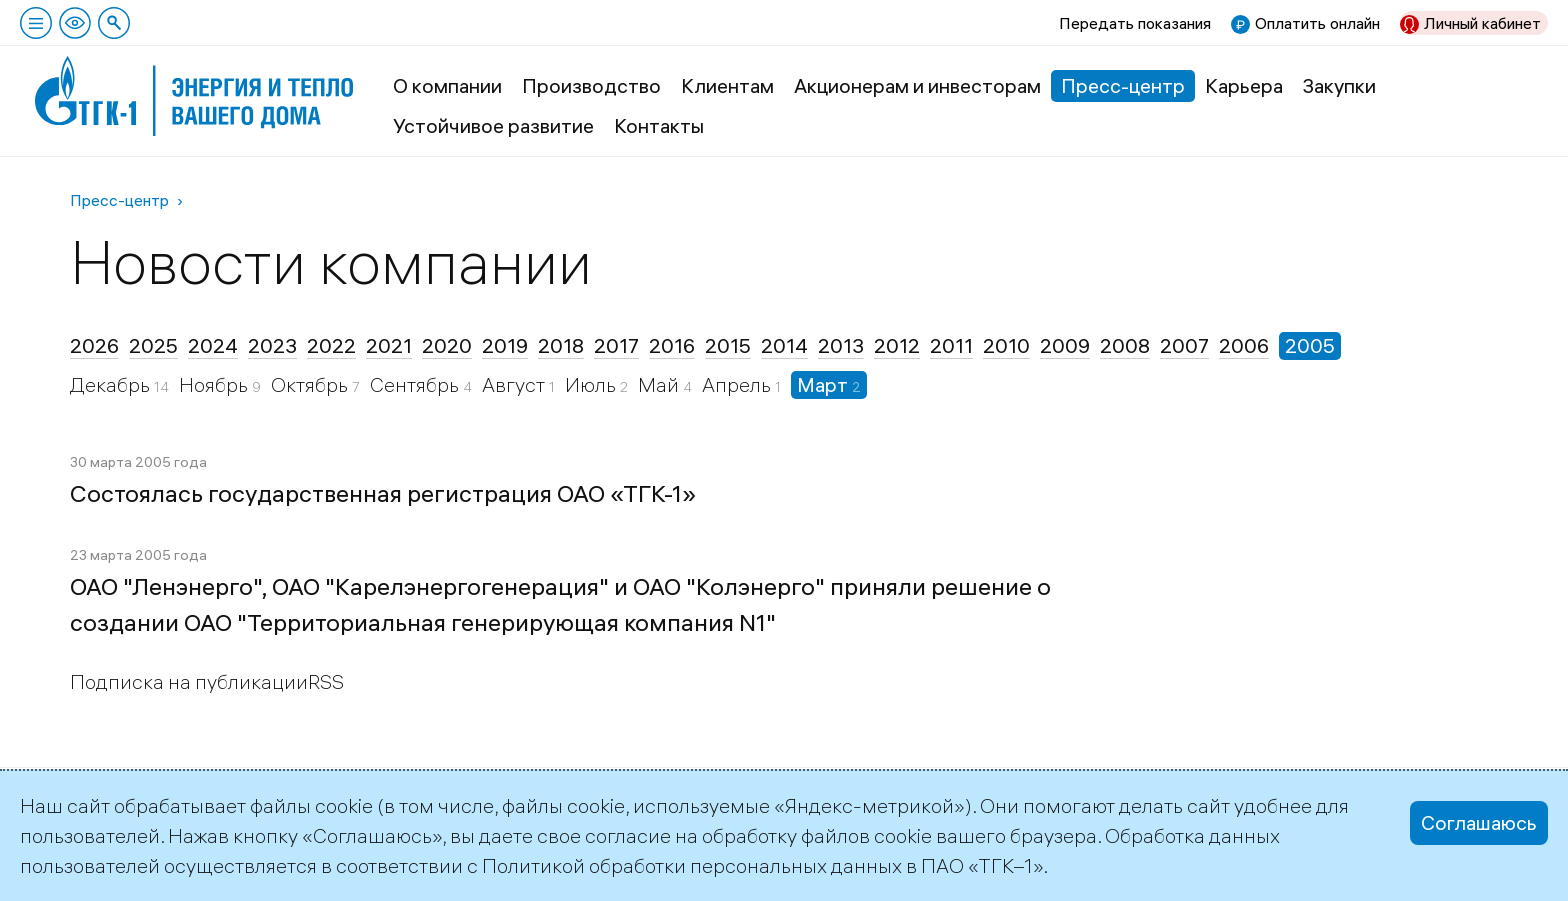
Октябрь (311, 384)
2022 (331, 345)
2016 (672, 345)
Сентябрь (416, 384)
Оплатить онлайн (1317, 23)
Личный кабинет (1482, 23)
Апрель (738, 384)
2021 (389, 345)
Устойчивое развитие (493, 125)
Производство (591, 85)
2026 (94, 345)
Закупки (1339, 85)
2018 (561, 345)
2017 (616, 345)
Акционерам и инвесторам (917, 85)
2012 (897, 345)
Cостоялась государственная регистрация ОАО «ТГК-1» (383, 493)
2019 (505, 345)
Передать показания (1135, 23)
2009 (1065, 345)
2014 (784, 345)
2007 (1184, 345)
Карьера (1244, 85)
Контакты (659, 125)
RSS (326, 681)
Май (660, 384)
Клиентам (727, 85)
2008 (1125, 345)
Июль (592, 384)
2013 (841, 345)
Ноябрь (215, 384)
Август (515, 384)
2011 (951, 345)
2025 (153, 345)
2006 (1244, 345)
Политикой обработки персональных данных (692, 865)
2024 (213, 345)
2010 (1006, 345)
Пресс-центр (1123, 85)
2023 (272, 345)
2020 (447, 345)
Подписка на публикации (189, 681)
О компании (447, 85)
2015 (728, 345)
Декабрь (112, 384)
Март (824, 384)
